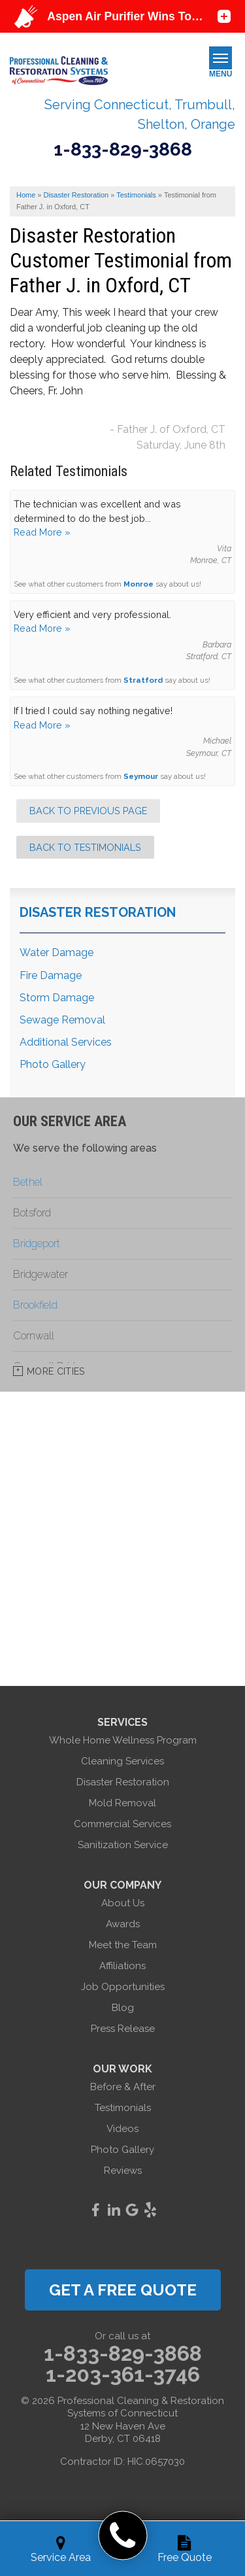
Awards (123, 1924)
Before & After (122, 2087)
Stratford (143, 680)
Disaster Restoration (98, 912)
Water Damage (56, 952)
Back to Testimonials (85, 847)
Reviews (123, 2170)
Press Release (123, 2029)
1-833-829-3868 (123, 150)
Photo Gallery (53, 1064)
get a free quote (123, 2289)
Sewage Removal (62, 1020)
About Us (122, 1903)
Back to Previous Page (88, 810)
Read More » (42, 532)
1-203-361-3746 (123, 2374)
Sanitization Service (123, 1845)
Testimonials (123, 2108)
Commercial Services (122, 1824)
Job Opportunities (123, 1987)
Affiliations (122, 1966)
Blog (123, 2008)
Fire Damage (51, 975)
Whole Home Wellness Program (123, 1740)
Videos (122, 2129)
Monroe (138, 584)
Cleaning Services (122, 1761)
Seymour (140, 776)
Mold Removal (122, 1803)
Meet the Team (123, 1945)
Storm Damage (57, 997)
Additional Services (66, 1042)
